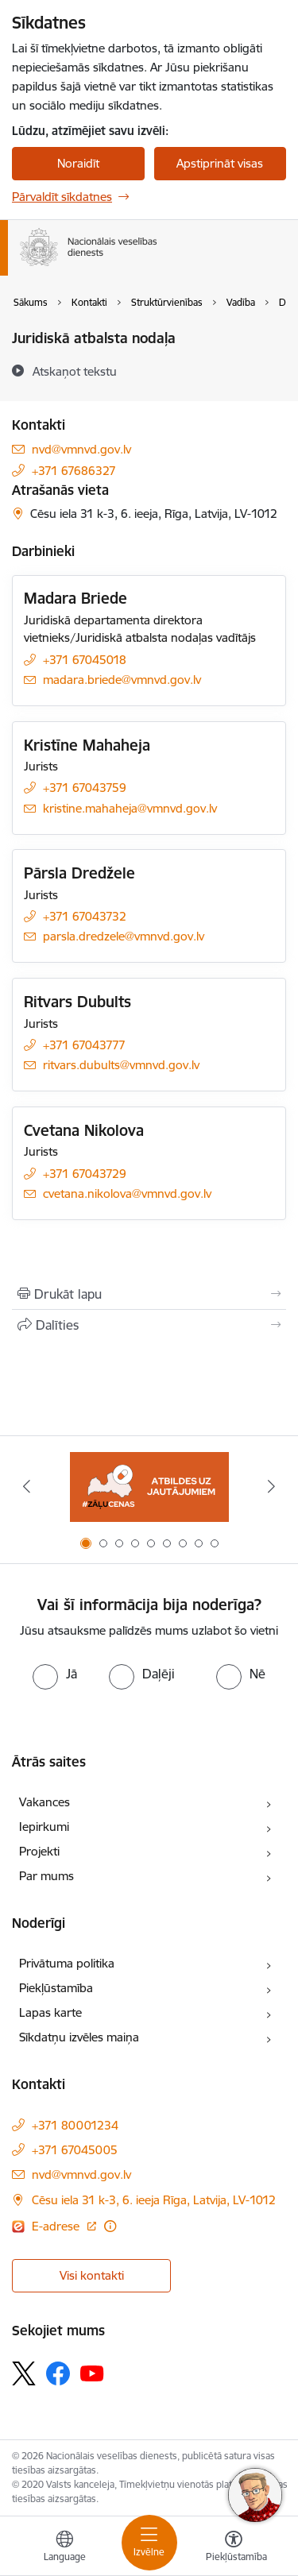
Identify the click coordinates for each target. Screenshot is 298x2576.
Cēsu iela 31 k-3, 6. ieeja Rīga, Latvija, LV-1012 (154, 2199)
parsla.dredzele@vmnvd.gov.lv (123, 936)
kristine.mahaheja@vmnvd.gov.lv (130, 808)
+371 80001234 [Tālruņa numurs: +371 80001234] (75, 2125)
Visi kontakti (92, 2275)
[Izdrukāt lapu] (149, 1294)
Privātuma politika (66, 1963)
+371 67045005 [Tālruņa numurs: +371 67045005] (75, 2149)
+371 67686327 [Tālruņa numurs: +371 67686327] (74, 470)
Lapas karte (50, 2012)
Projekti (39, 1851)
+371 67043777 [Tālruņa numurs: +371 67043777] (84, 1044)
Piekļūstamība (56, 1987)
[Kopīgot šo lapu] (149, 1325)
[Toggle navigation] (149, 2542)
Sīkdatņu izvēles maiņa (79, 2037)
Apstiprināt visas (219, 163)
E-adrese (57, 2226)
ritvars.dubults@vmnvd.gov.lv (121, 1064)
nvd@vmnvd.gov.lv (81, 449)
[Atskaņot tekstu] (75, 370)
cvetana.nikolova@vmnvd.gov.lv (127, 1193)
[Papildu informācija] (110, 2226)
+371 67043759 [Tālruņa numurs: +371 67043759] (84, 787)
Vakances (44, 1801)
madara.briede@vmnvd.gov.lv (122, 679)
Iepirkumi (44, 1826)
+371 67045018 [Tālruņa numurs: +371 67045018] (84, 659)
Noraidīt (78, 163)
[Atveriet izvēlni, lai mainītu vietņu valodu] (64, 2548)
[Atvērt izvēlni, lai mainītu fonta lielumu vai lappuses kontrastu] (233, 2548)
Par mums (46, 1875)
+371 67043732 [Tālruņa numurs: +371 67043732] (84, 916)
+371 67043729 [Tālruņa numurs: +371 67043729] (84, 1173)
